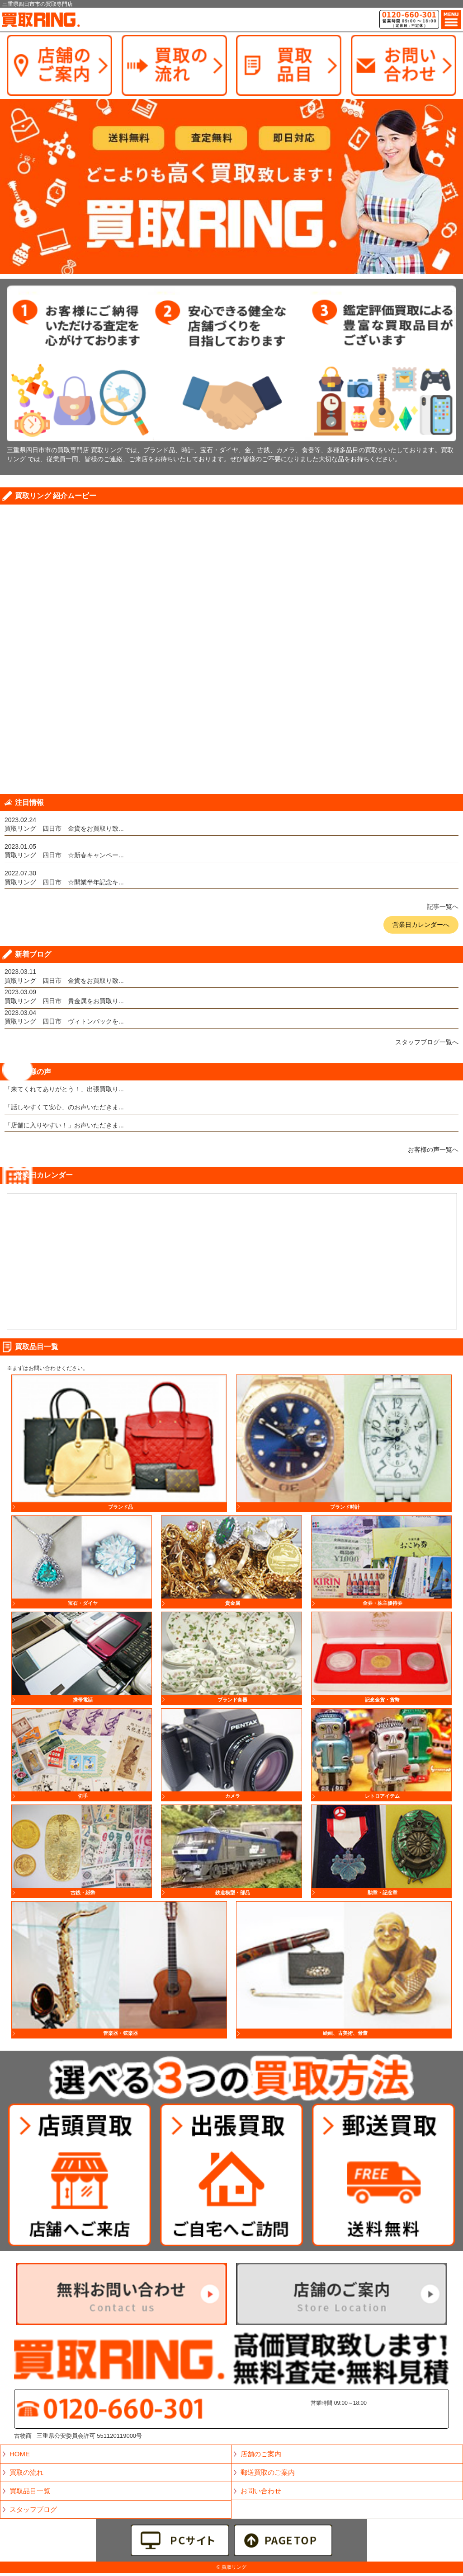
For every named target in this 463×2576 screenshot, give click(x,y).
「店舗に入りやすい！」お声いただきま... (64, 1125)
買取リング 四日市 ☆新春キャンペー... (64, 855)
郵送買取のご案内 (268, 2472)
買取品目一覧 (29, 2491)
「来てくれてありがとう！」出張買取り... (64, 1089)
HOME (19, 2454)
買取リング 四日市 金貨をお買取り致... (64, 828)
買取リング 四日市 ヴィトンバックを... (64, 1021)
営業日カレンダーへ (420, 924)
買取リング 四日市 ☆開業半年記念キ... (64, 882)
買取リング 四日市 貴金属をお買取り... (64, 1001)
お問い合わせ (261, 2491)
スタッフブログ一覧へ (426, 1042)
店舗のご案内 (261, 2454)
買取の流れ (26, 2472)
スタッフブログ (33, 2509)
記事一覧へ (442, 906)
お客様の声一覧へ (433, 1149)
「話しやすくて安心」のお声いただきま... (64, 1107)
